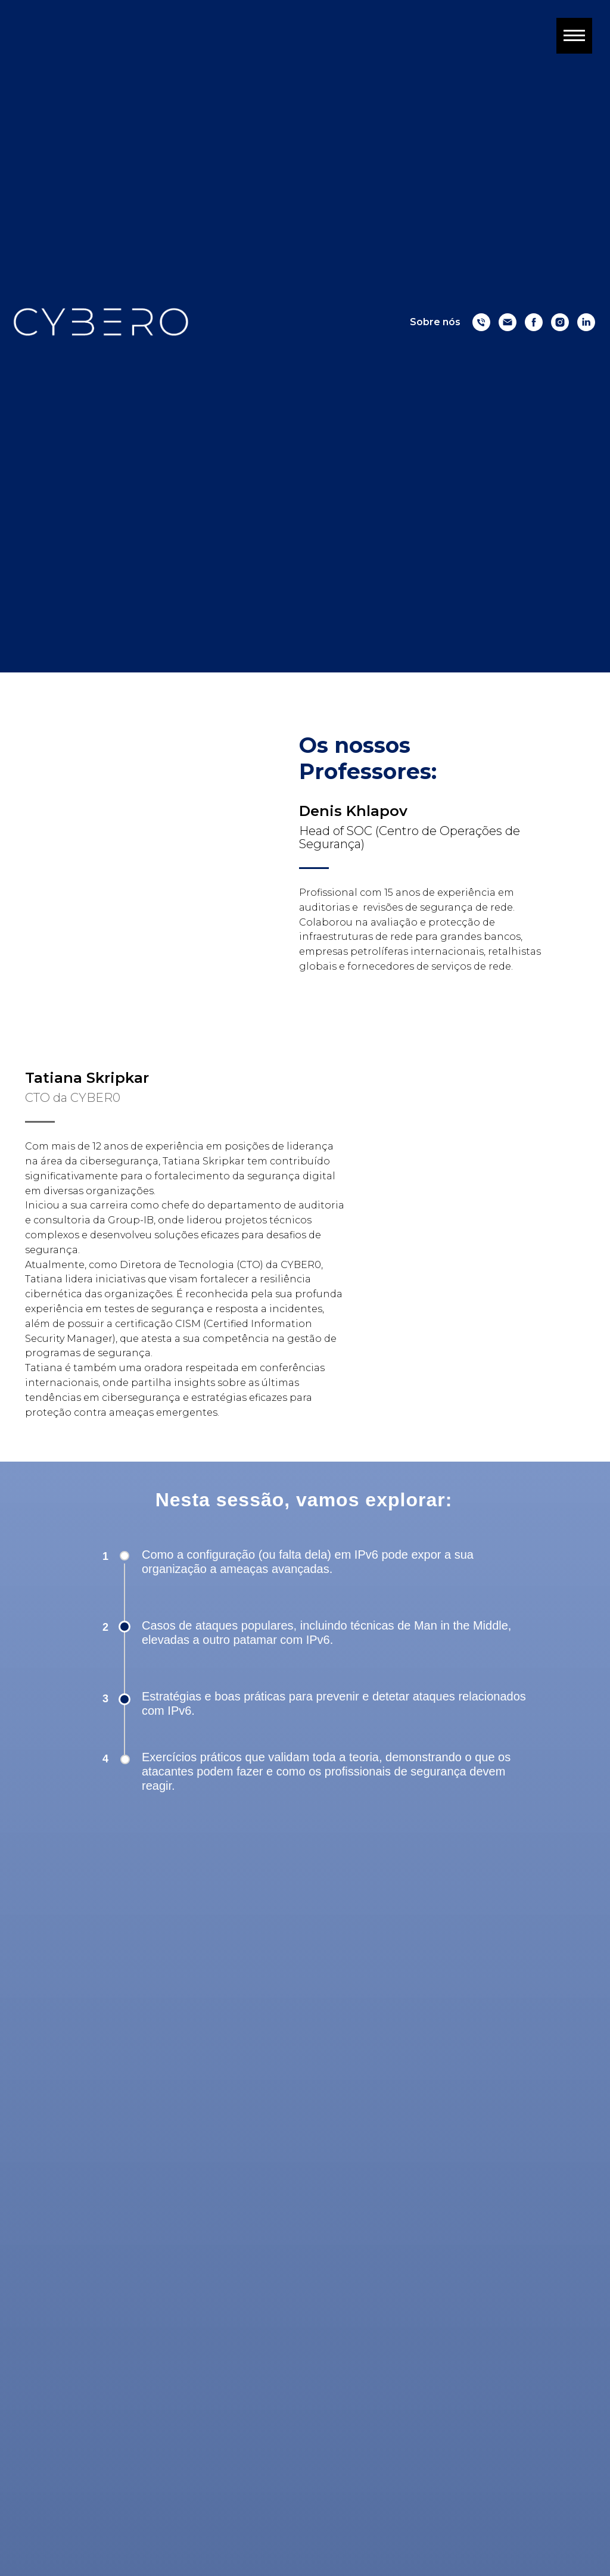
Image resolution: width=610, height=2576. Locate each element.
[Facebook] (534, 322)
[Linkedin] (586, 322)
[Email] (507, 322)
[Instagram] (560, 322)
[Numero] (481, 322)
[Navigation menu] (574, 36)
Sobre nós (435, 322)
